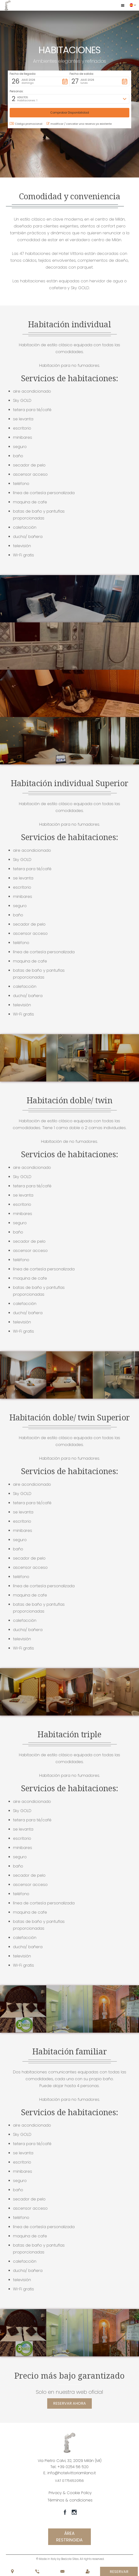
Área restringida (69, 2536)
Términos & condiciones (70, 2500)
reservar (119, 2571)
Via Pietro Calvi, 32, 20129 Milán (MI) (69, 2460)
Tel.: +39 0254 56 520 (69, 2467)
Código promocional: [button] (26, 124)
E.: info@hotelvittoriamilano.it (69, 2473)
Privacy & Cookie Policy (70, 2493)
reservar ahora (69, 2403)
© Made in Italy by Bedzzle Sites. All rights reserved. (70, 2559)
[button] (123, 5)
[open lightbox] (69, 598)
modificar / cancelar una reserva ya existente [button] (79, 124)
